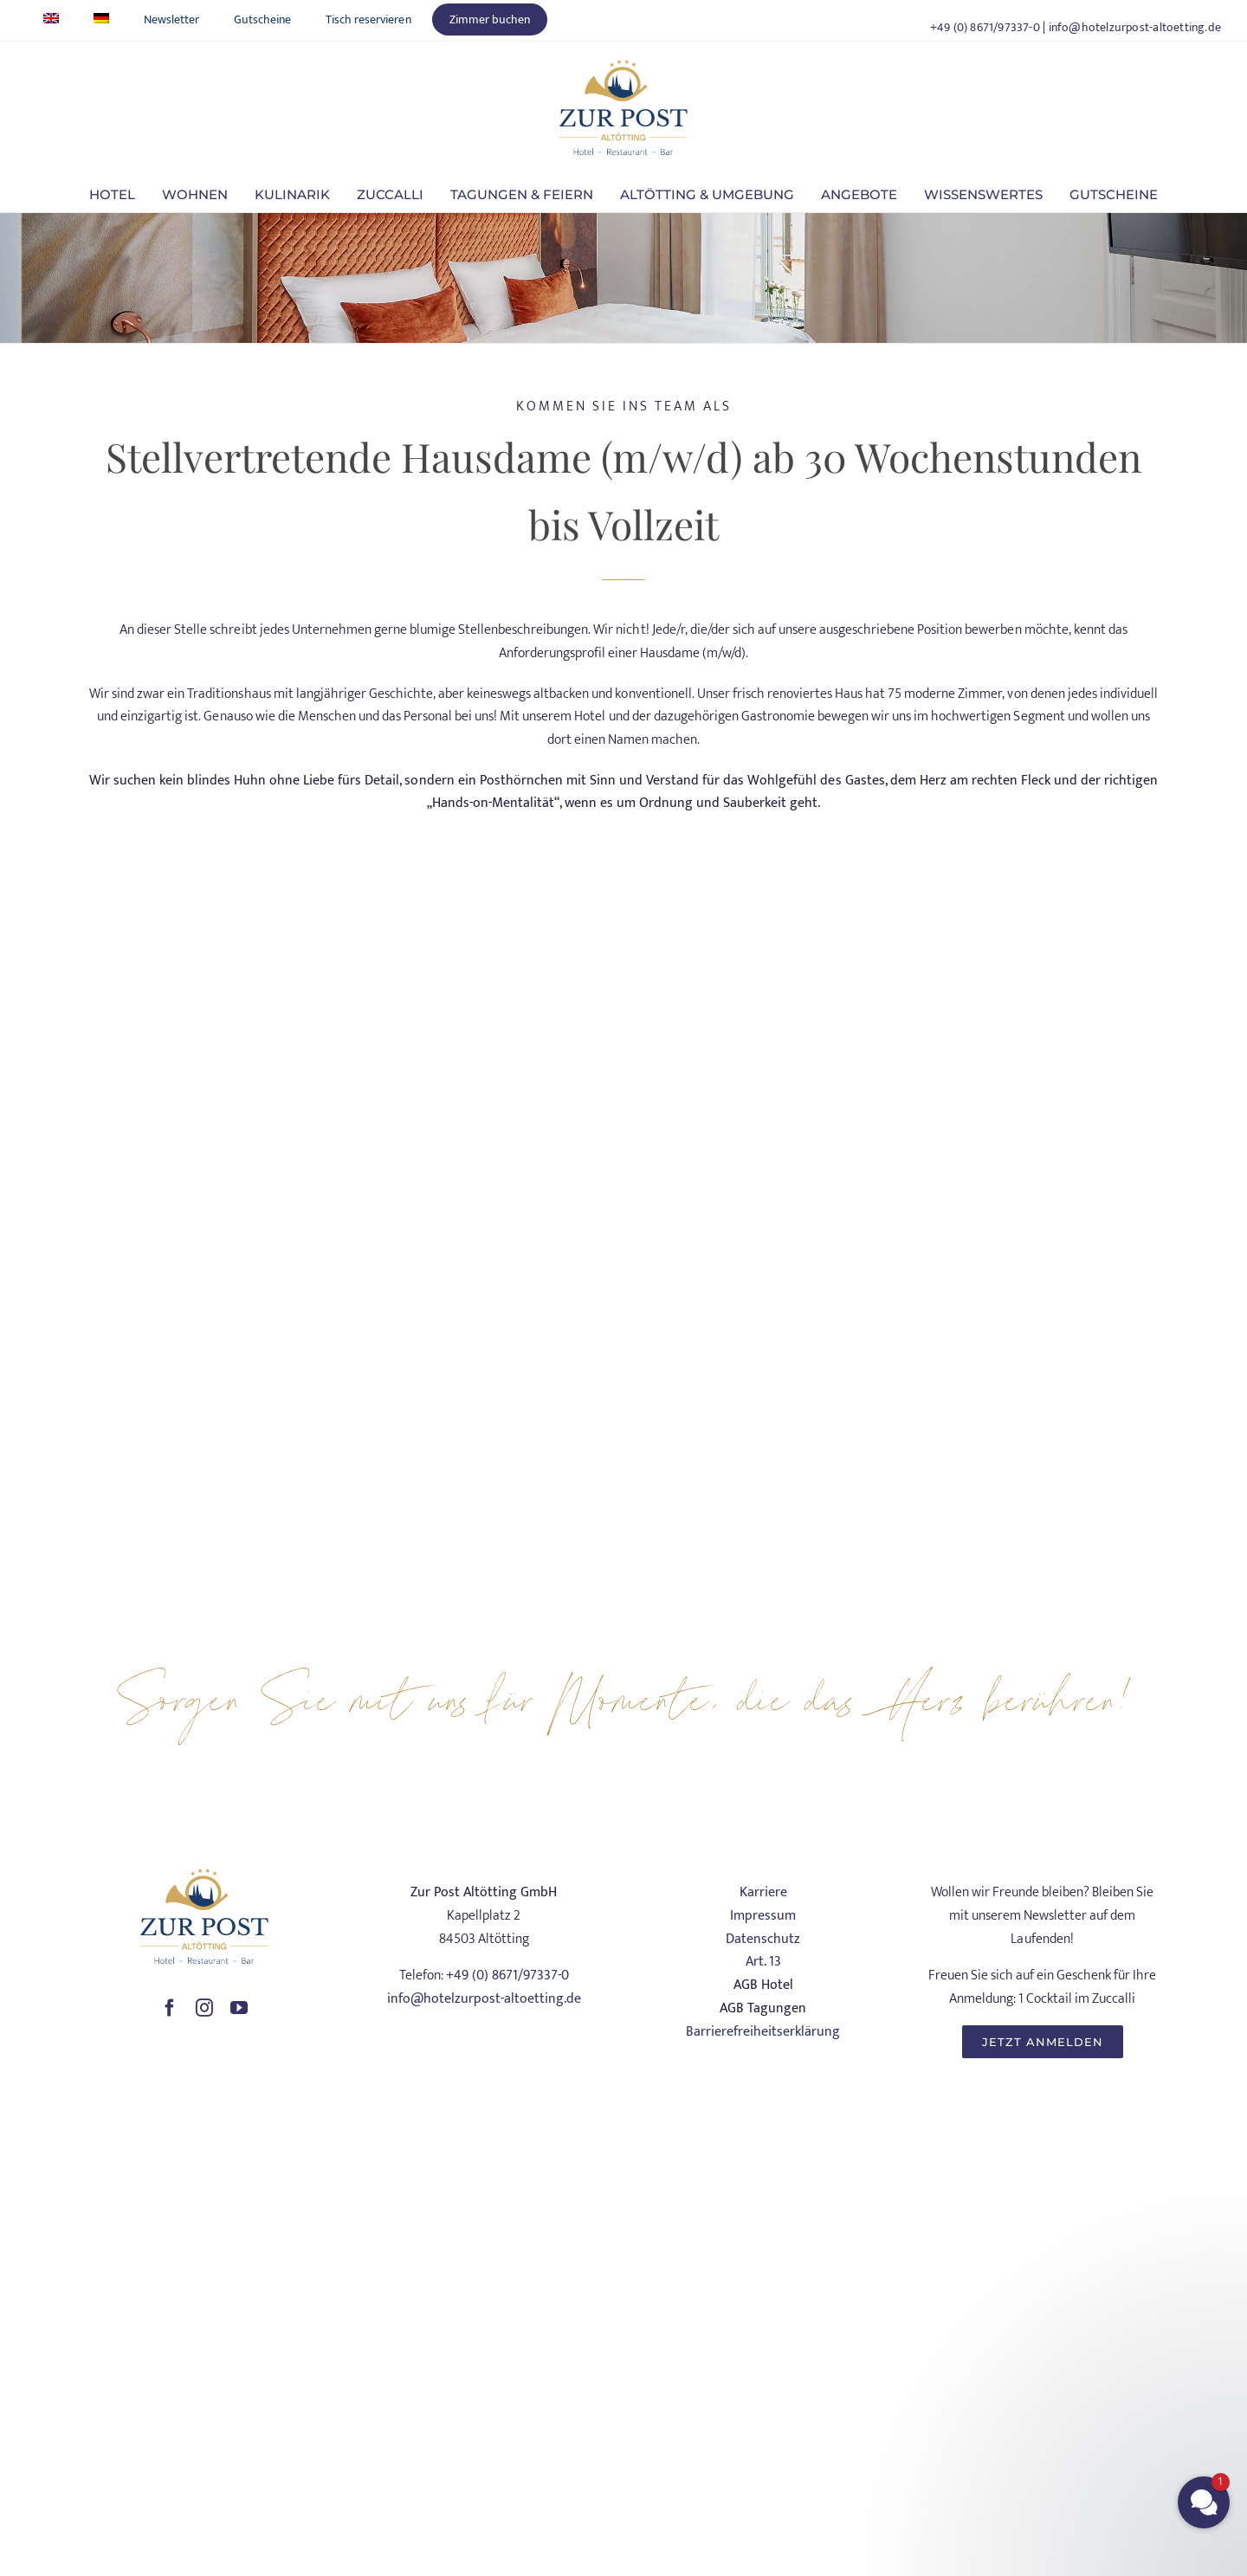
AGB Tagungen (763, 2008)
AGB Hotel (763, 1985)
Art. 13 (763, 1961)
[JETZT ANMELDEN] (1042, 2041)
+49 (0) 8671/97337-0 (985, 27)
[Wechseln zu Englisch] (51, 19)
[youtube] (239, 2008)
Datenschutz (763, 1939)
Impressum (763, 1915)
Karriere (763, 1892)
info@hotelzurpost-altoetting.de (1135, 27)
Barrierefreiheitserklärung (763, 2031)
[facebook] (169, 2008)
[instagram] (204, 2008)
